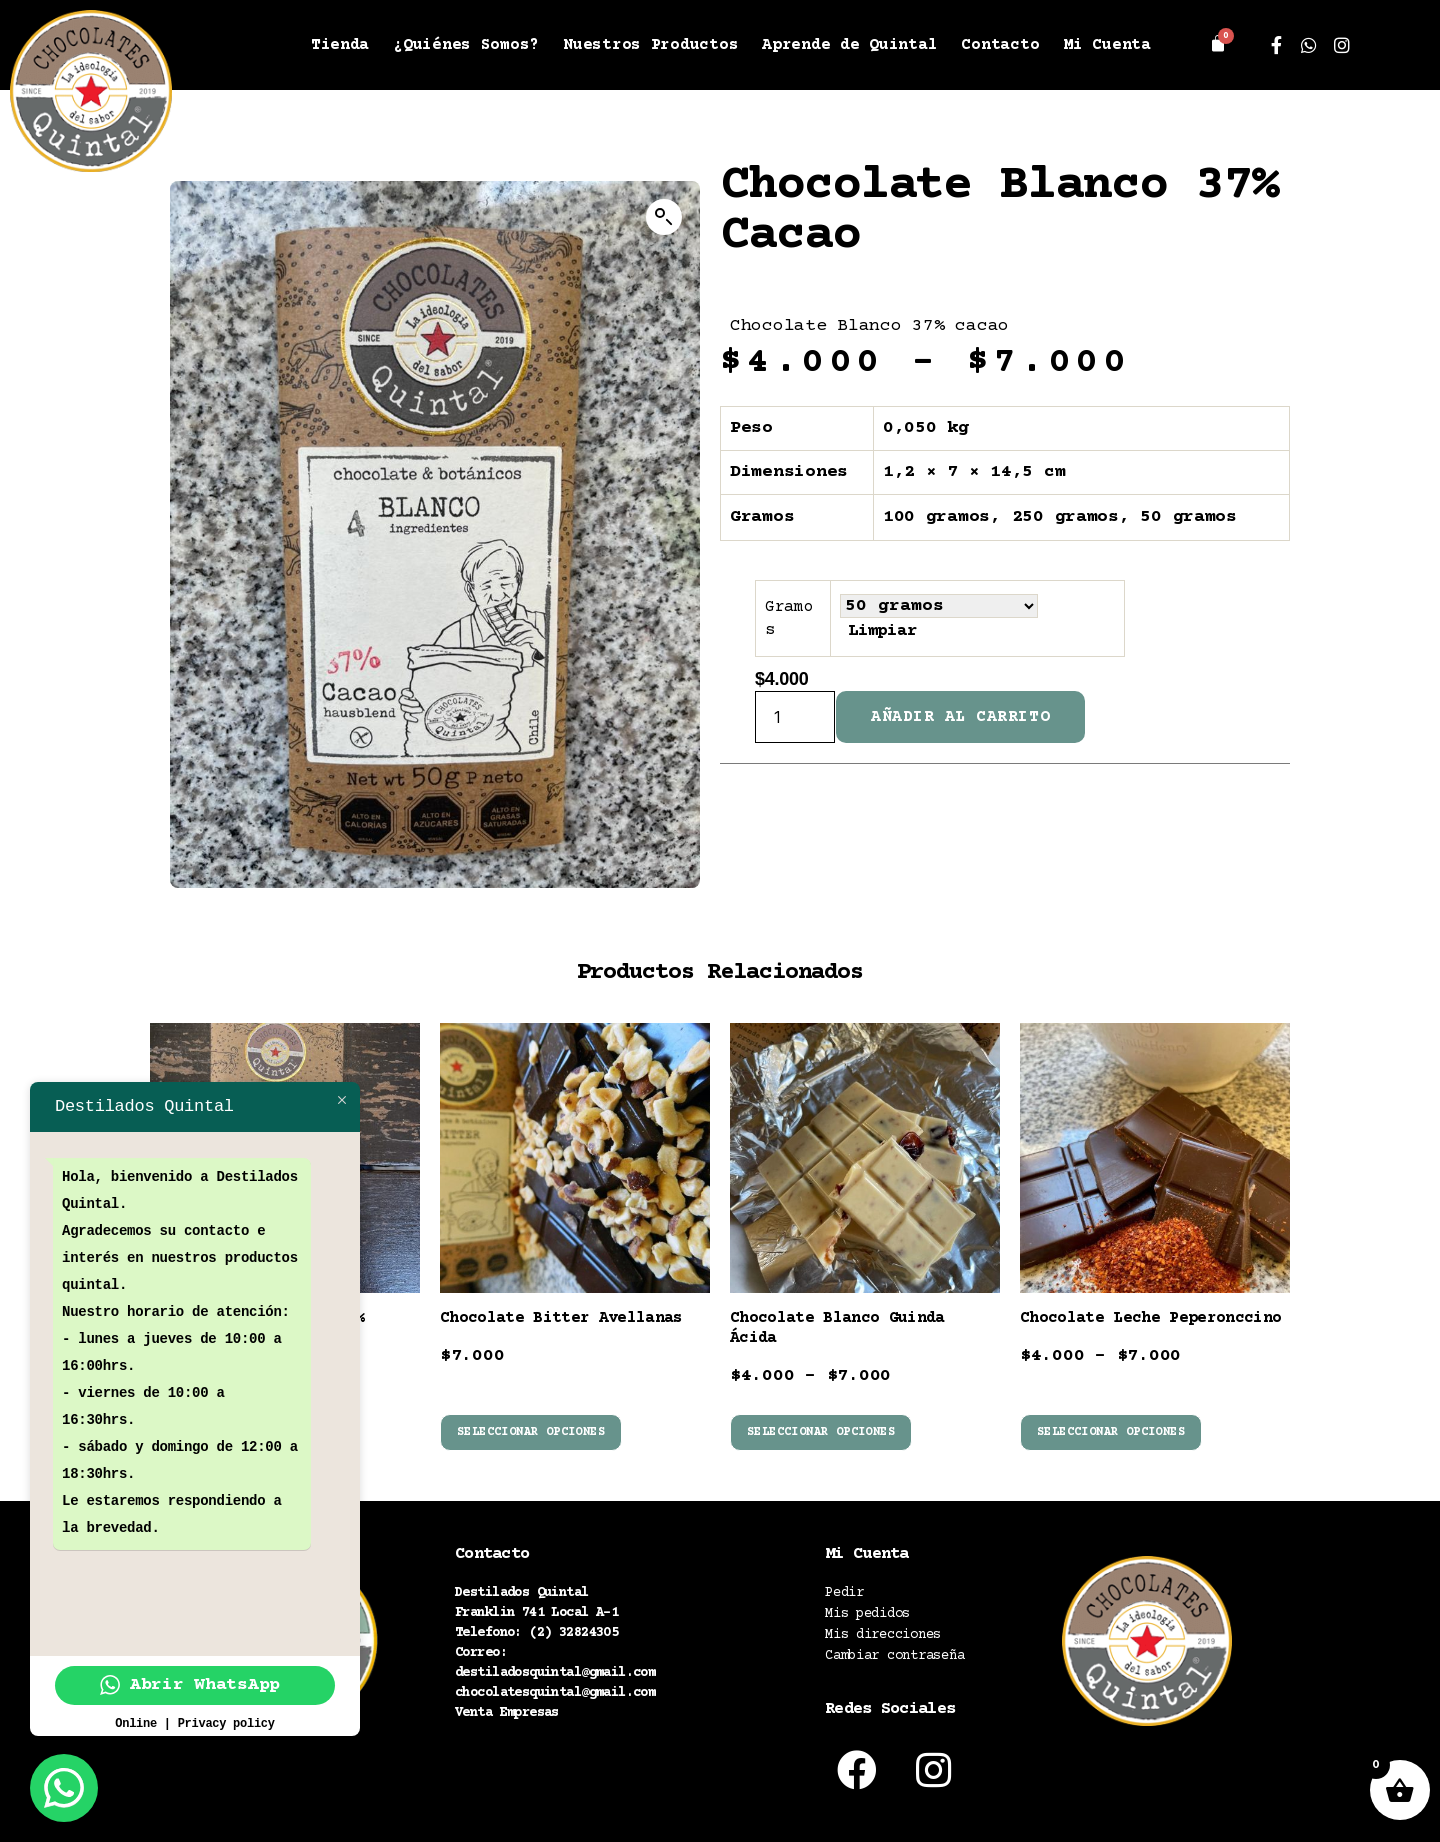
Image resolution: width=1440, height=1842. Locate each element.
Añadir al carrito (960, 717)
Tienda (340, 45)
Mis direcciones (883, 1635)
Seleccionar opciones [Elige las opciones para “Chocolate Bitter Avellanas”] (531, 1432)
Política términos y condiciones (578, 1778)
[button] (664, 217)
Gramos (789, 618)
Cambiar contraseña (894, 1656)
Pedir (844, 1593)
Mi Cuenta (1107, 45)
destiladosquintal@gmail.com (555, 1673)
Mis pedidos (867, 1614)
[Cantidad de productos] (795, 717)
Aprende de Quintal (849, 45)
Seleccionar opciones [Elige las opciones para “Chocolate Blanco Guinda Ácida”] (821, 1432)
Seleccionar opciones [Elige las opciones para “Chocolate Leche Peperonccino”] (1111, 1432)
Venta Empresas (507, 1713)
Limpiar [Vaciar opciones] (883, 631)
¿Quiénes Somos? (466, 45)
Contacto (1000, 45)
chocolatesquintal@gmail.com (555, 1693)
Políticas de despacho (536, 1753)
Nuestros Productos (650, 45)
